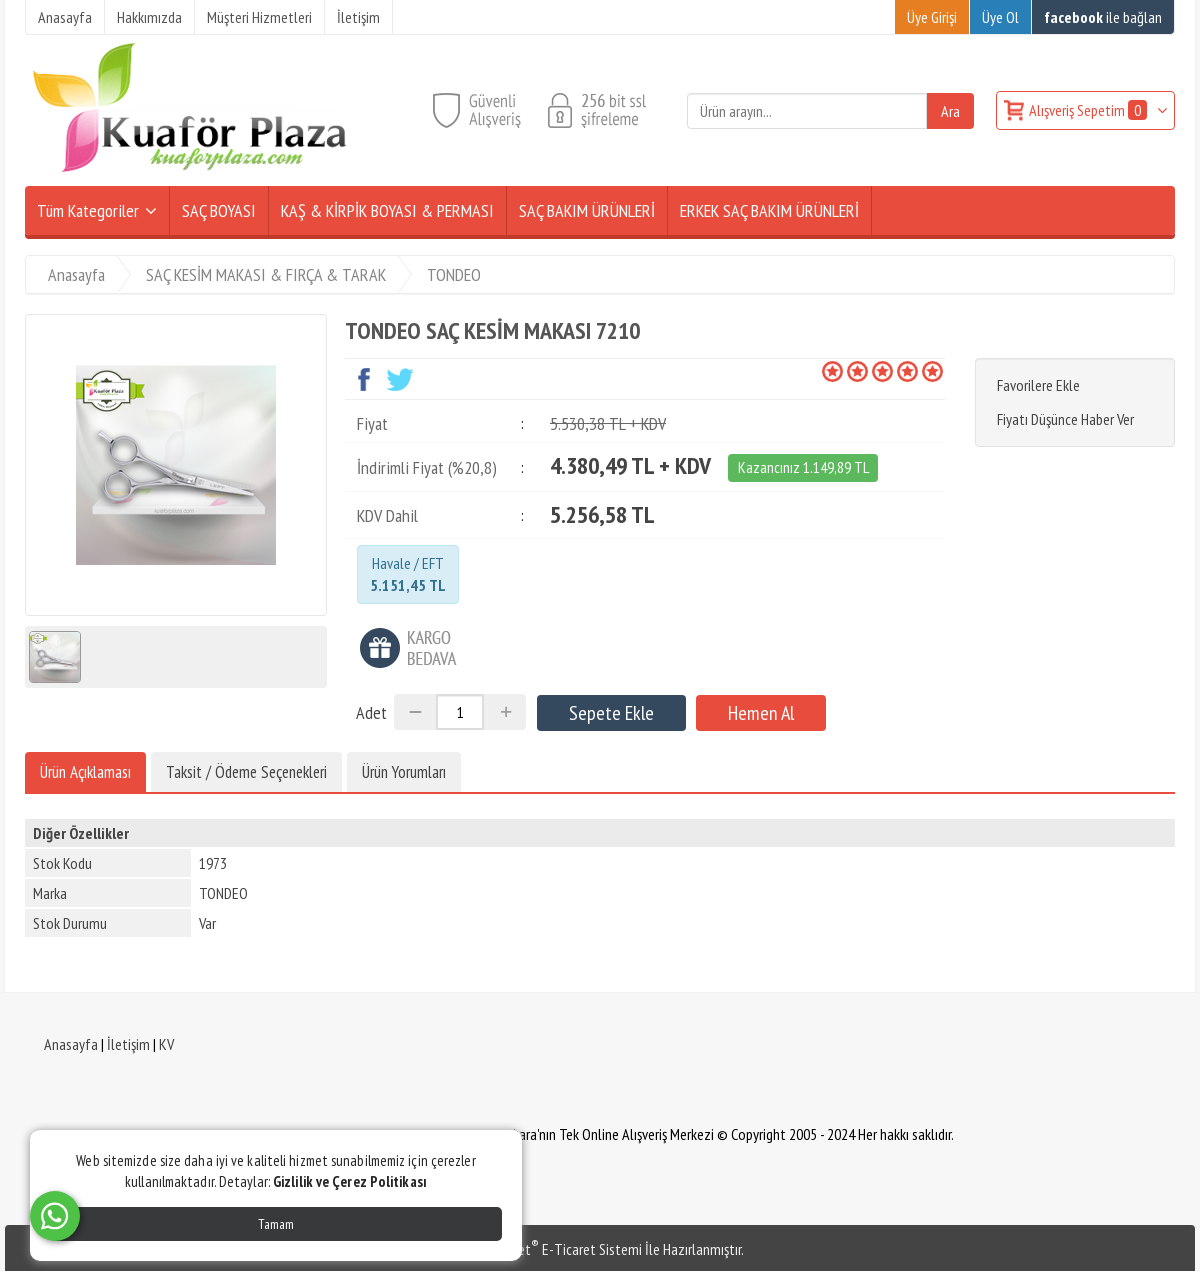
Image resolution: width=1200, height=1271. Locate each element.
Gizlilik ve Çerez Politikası (350, 1181)
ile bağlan (1103, 17)
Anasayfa (71, 1044)
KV (166, 1044)
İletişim (128, 1044)
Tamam (276, 1224)
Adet (371, 712)
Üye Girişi (932, 17)
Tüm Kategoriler (88, 210)
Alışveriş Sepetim (1089, 110)
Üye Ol (1000, 17)
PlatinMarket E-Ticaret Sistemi (549, 1249)
